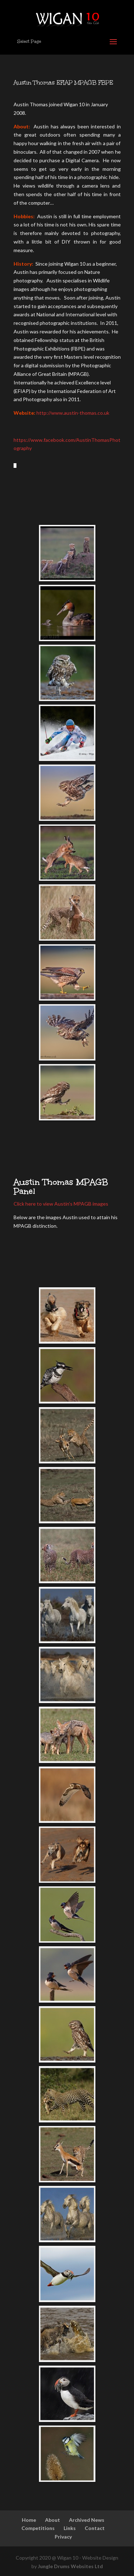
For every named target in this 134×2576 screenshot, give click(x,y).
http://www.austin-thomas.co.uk (72, 413)
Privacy (63, 2537)
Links (70, 2528)
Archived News (86, 2520)
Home (29, 2520)
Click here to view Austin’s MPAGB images (61, 1204)
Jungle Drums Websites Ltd (70, 2566)
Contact (95, 2528)
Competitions (38, 2528)
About (52, 2520)
